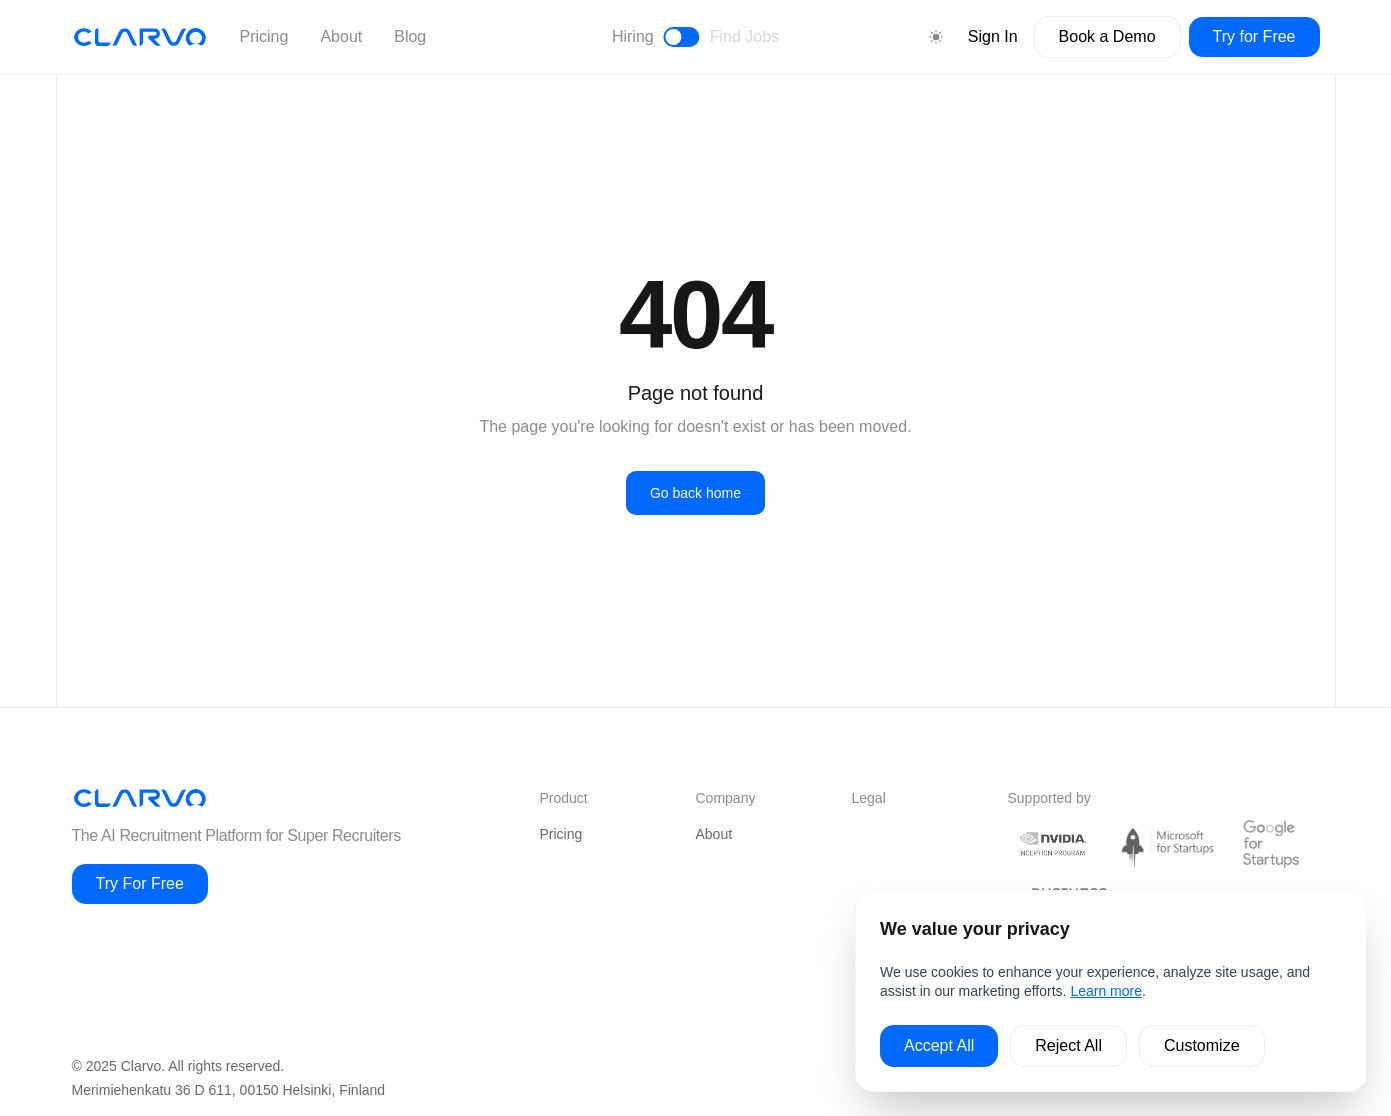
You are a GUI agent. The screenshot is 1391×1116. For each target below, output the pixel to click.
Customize (1202, 1045)
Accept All (939, 1045)
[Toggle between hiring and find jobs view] (682, 37)
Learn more (1106, 991)
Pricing (264, 36)
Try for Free (1254, 36)
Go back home (695, 493)
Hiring (633, 36)
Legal (869, 798)
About (341, 36)
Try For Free (140, 883)
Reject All (1068, 1045)
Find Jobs (744, 36)
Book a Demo (1107, 36)
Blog (410, 36)
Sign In (993, 36)
